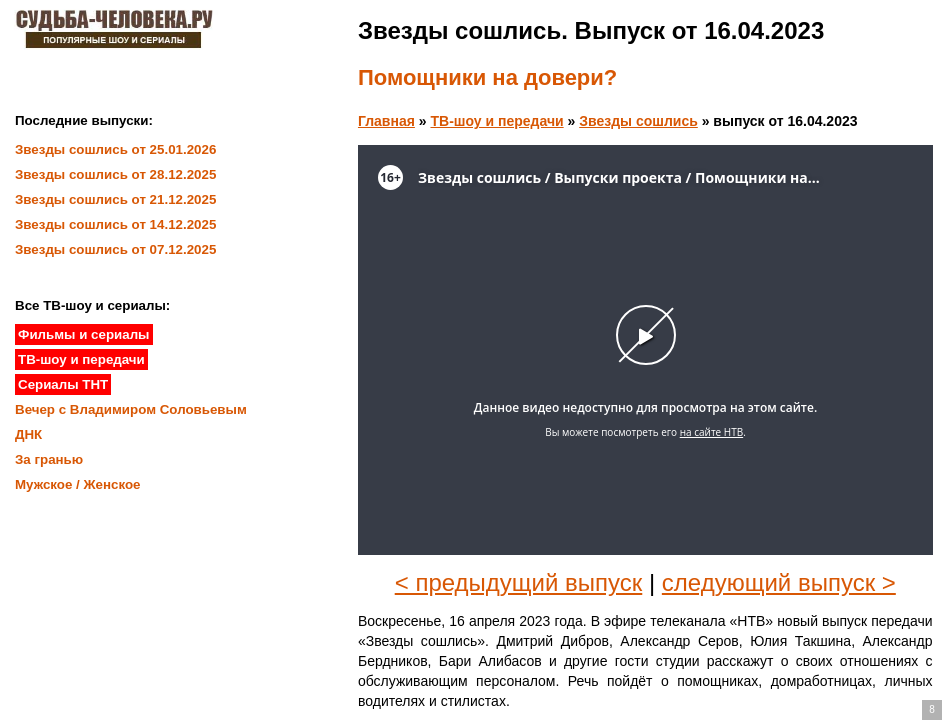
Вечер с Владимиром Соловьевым (131, 409)
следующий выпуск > (779, 582)
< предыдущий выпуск (519, 582)
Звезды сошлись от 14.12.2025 (115, 224)
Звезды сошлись (638, 121)
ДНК (28, 434)
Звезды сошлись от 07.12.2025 (115, 249)
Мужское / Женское (78, 484)
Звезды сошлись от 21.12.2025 (115, 199)
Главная (386, 121)
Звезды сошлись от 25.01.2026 (115, 149)
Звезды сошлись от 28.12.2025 (115, 174)
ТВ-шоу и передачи (496, 121)
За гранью (49, 459)
